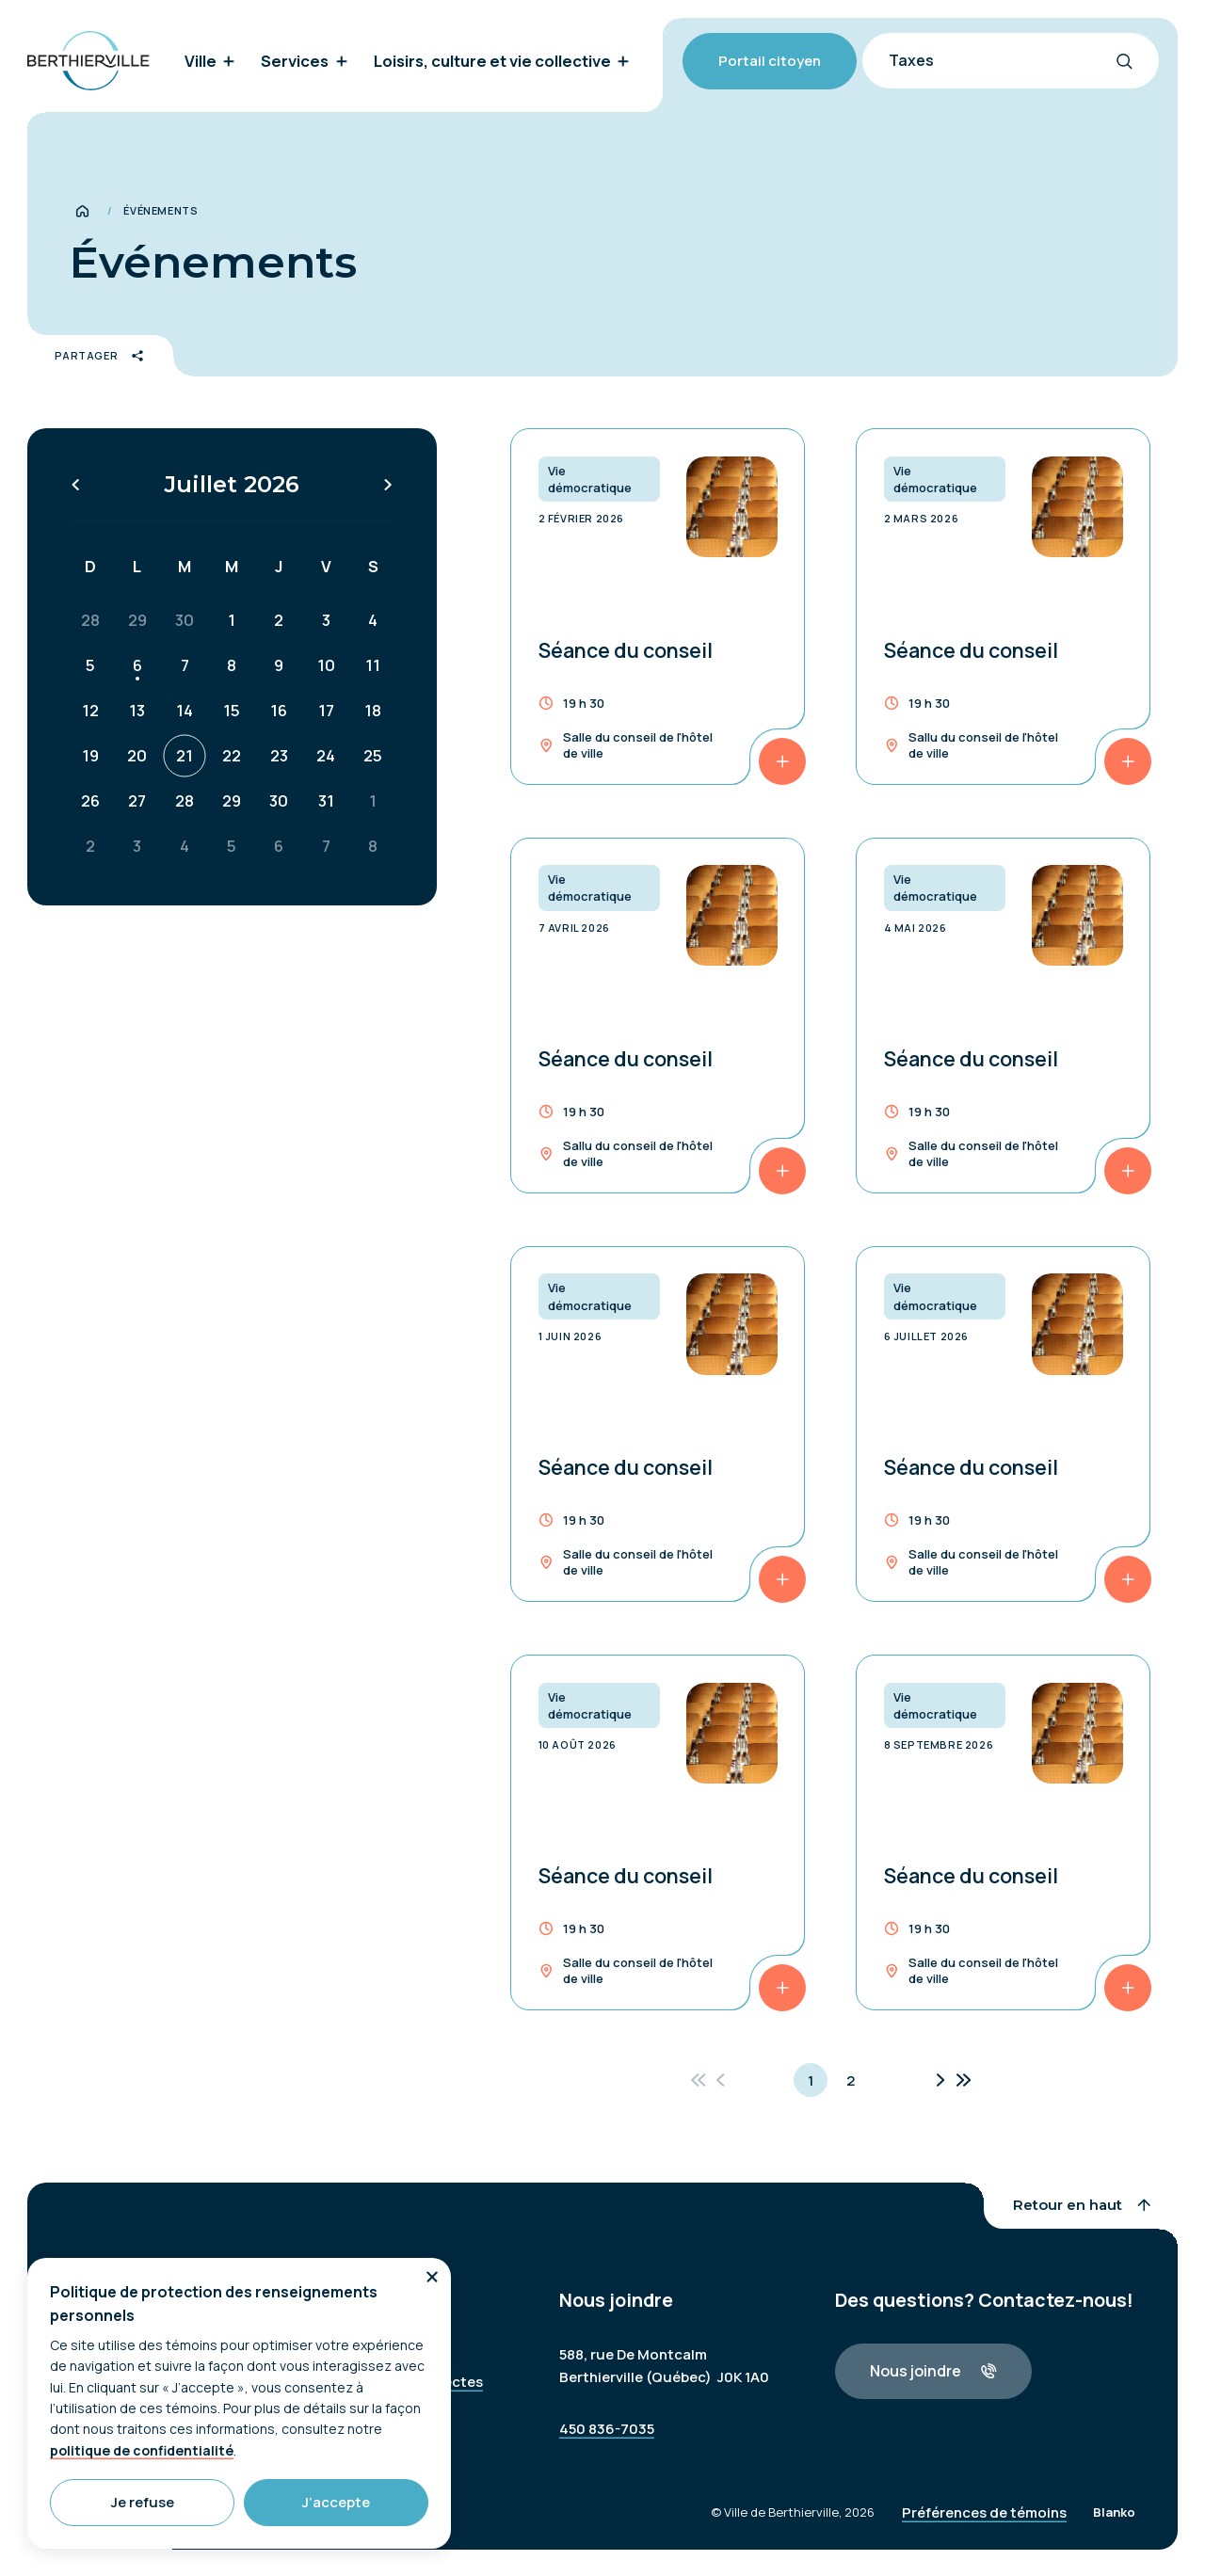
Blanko (1114, 2525)
